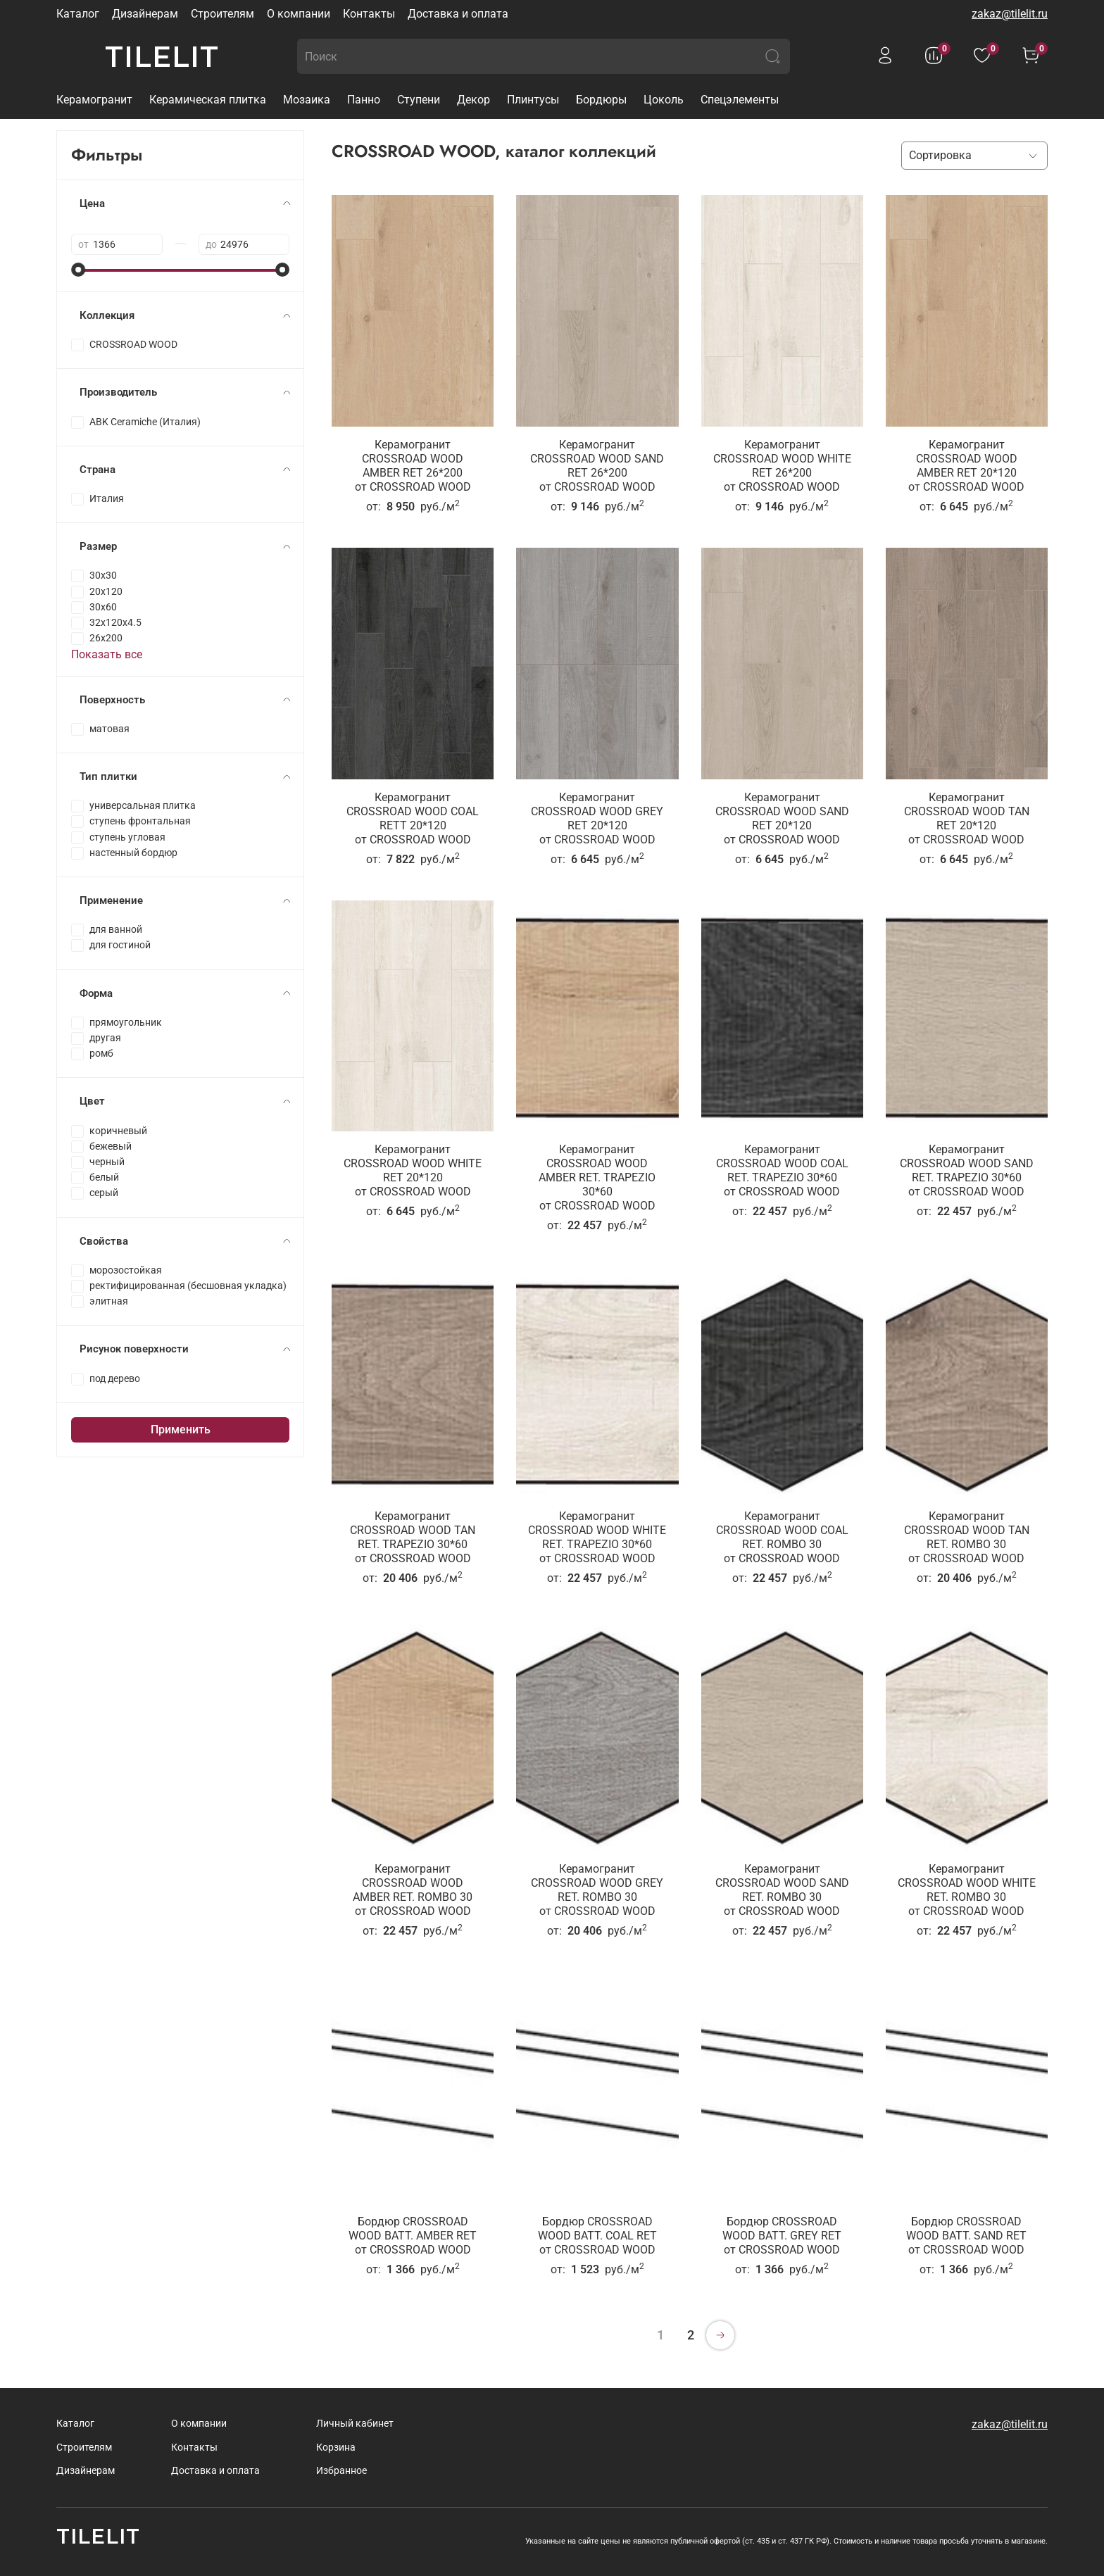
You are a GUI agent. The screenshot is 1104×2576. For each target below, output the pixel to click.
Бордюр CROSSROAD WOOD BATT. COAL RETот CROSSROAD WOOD (597, 2235)
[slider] (78, 269)
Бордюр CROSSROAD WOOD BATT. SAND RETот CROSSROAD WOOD (966, 2235)
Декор (473, 99)
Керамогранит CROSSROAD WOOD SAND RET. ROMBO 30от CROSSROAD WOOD (782, 1890)
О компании (298, 13)
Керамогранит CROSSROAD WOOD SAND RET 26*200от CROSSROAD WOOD (597, 466)
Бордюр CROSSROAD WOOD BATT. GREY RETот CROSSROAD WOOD (781, 2235)
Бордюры (601, 99)
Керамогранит (94, 99)
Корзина (336, 2448)
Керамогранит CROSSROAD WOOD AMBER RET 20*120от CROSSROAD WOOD (966, 466)
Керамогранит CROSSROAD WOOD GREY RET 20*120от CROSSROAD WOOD (597, 818)
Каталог (77, 13)
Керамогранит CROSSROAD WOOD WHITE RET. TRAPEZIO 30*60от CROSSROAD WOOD (597, 1537)
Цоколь (664, 99)
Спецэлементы (740, 99)
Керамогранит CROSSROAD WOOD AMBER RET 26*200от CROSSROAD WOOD (413, 466)
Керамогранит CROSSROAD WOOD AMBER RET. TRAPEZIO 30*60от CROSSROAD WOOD (597, 1177)
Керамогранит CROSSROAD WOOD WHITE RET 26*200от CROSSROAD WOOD (782, 466)
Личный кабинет (355, 2424)
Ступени (418, 99)
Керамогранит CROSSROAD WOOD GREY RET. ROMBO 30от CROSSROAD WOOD (597, 1890)
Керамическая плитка (207, 99)
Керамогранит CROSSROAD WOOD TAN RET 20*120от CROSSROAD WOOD (966, 818)
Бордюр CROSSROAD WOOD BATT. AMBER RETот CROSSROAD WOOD (413, 2235)
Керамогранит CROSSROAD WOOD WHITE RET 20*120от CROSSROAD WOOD (413, 1170)
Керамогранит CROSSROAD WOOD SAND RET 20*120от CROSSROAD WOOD (782, 818)
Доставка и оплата (458, 13)
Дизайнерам (145, 13)
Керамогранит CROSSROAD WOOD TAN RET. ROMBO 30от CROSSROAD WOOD (966, 1537)
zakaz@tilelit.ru (1010, 13)
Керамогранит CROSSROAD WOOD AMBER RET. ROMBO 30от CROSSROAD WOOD (412, 1890)
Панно (363, 99)
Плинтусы (533, 99)
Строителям (222, 13)
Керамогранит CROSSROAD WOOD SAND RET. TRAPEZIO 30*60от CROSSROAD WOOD (967, 1170)
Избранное (341, 2471)
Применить (181, 1429)
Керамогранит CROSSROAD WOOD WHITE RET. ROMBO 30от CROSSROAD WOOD (967, 1890)
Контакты (369, 13)
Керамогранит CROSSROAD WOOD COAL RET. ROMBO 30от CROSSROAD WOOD (782, 1537)
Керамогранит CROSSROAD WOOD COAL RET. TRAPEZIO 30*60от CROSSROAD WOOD (782, 1170)
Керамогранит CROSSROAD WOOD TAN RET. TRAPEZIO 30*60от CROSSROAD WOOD (412, 1537)
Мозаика (306, 99)
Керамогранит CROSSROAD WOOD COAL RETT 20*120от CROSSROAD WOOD (412, 818)
